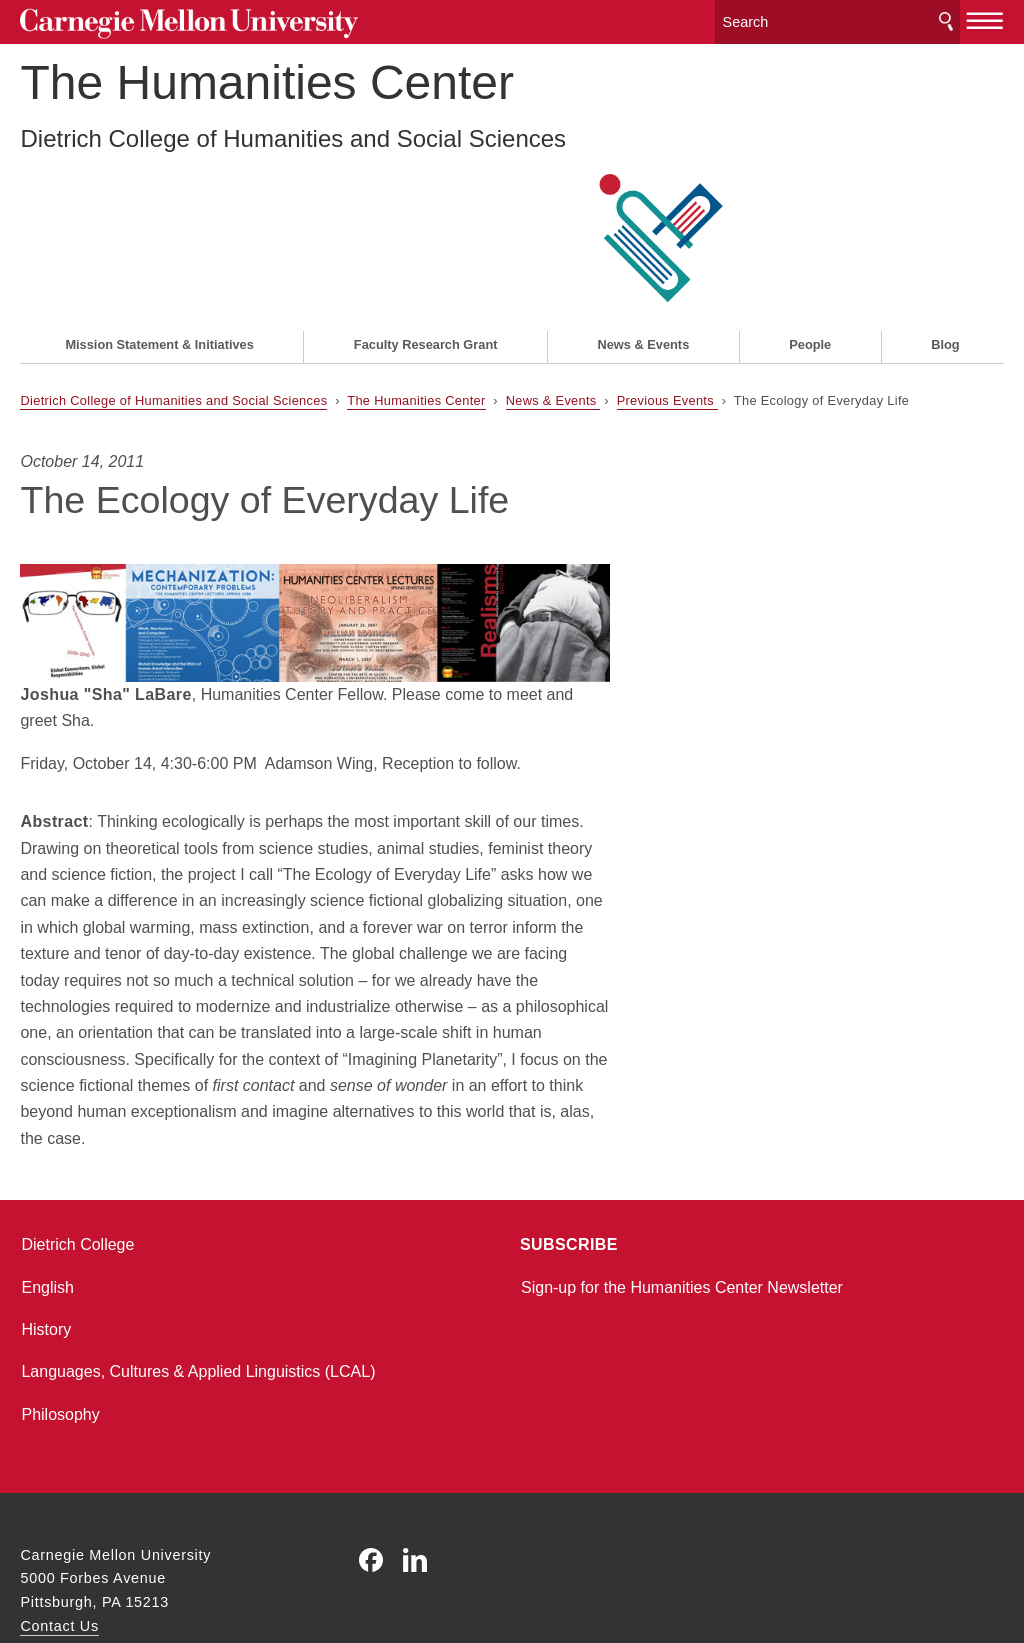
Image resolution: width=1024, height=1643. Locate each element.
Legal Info (55, 1556)
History (46, 1221)
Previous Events (667, 291)
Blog (945, 236)
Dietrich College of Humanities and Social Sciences (293, 160)
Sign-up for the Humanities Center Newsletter (682, 1179)
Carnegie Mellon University (170, 21)
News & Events (644, 236)
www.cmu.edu (168, 1556)
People (810, 236)
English (47, 1179)
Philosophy (60, 1306)
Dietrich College (77, 1136)
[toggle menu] (985, 18)
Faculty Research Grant (426, 236)
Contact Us (59, 1518)
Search (946, 19)
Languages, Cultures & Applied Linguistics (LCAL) (198, 1263)
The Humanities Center (267, 105)
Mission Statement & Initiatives (159, 236)
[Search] (838, 19)
